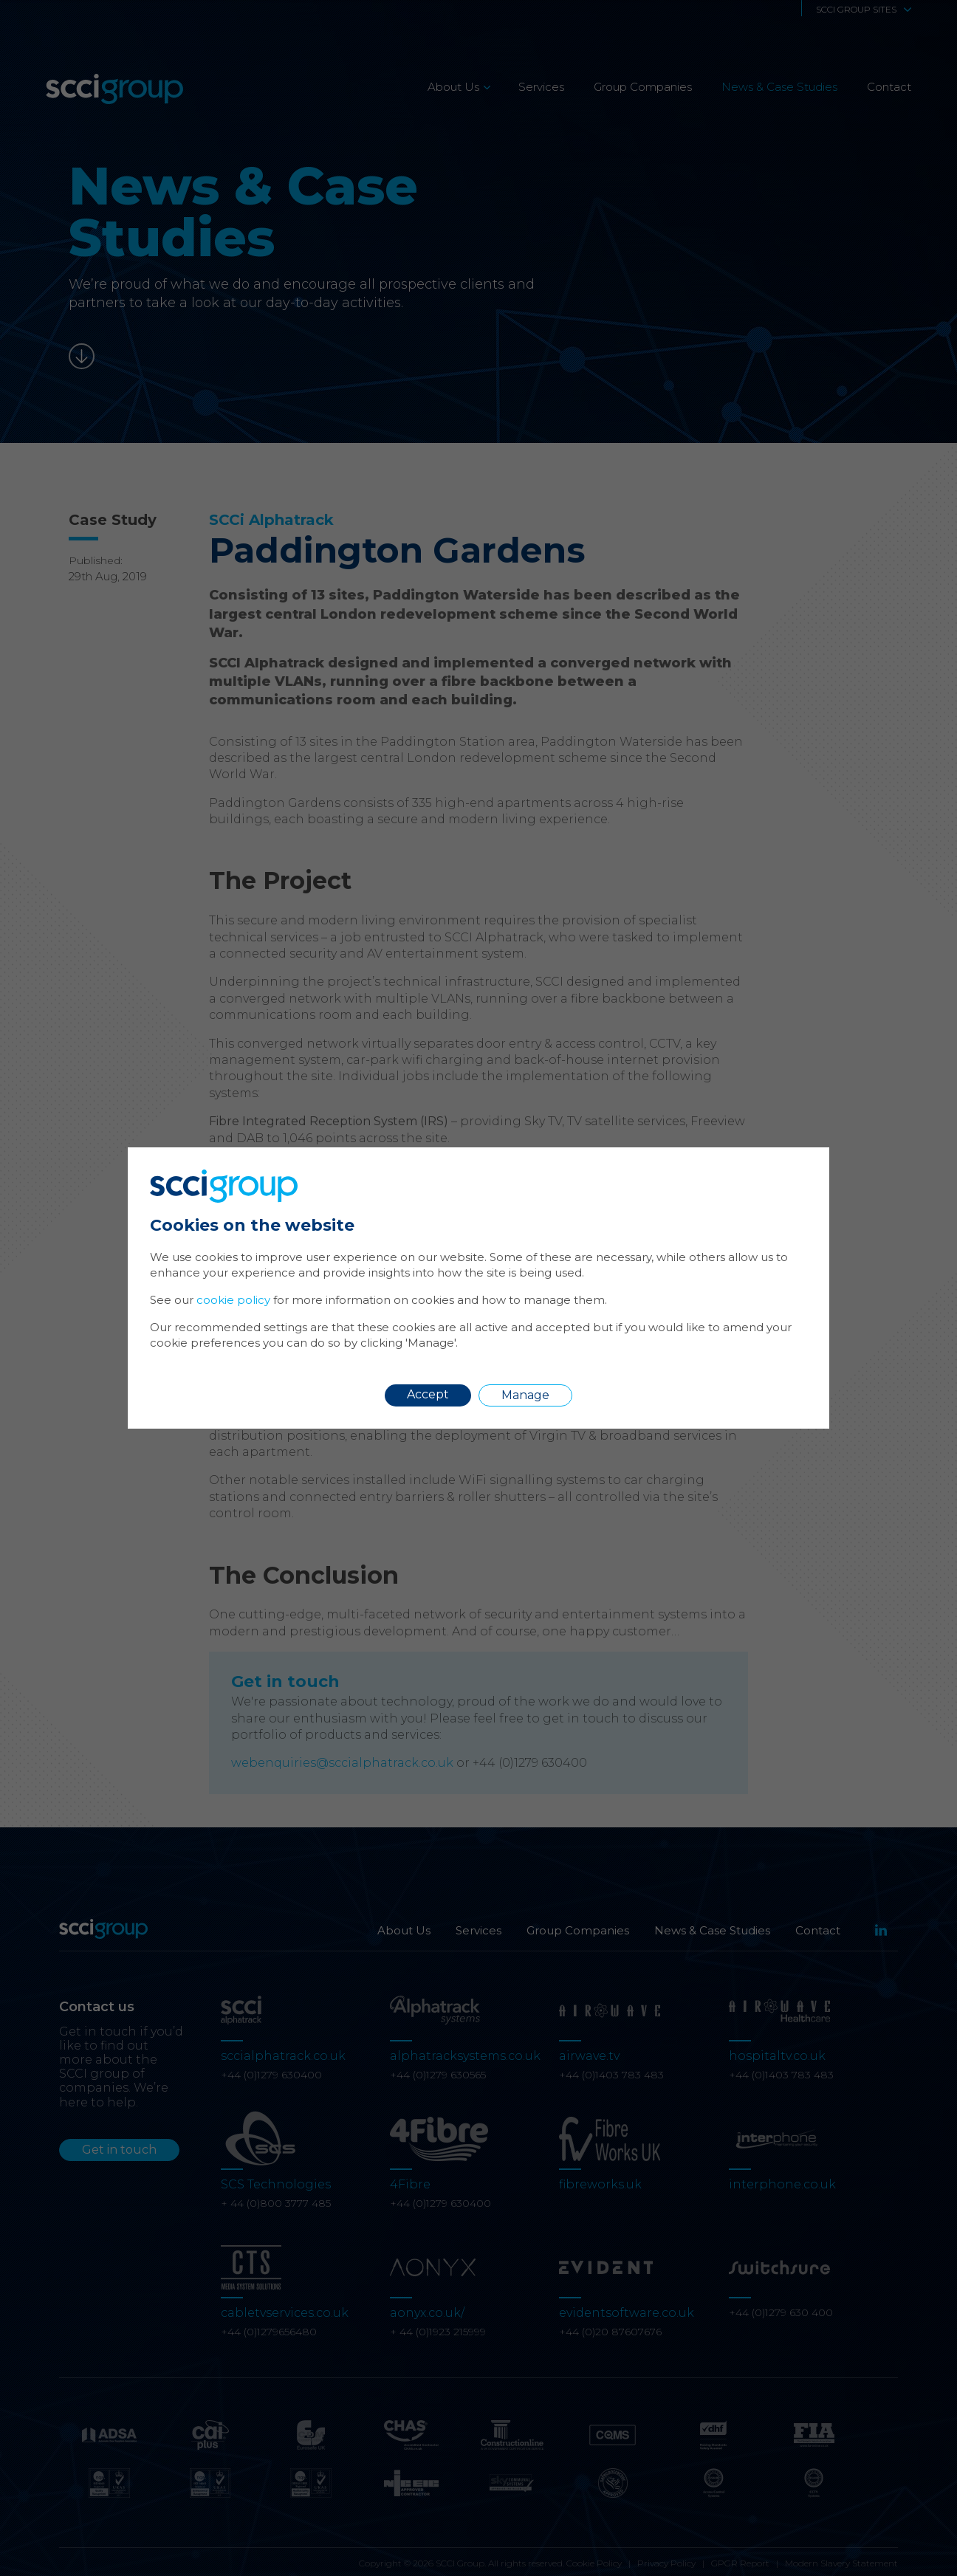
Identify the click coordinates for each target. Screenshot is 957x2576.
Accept (428, 1394)
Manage (525, 1395)
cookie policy (233, 1300)
